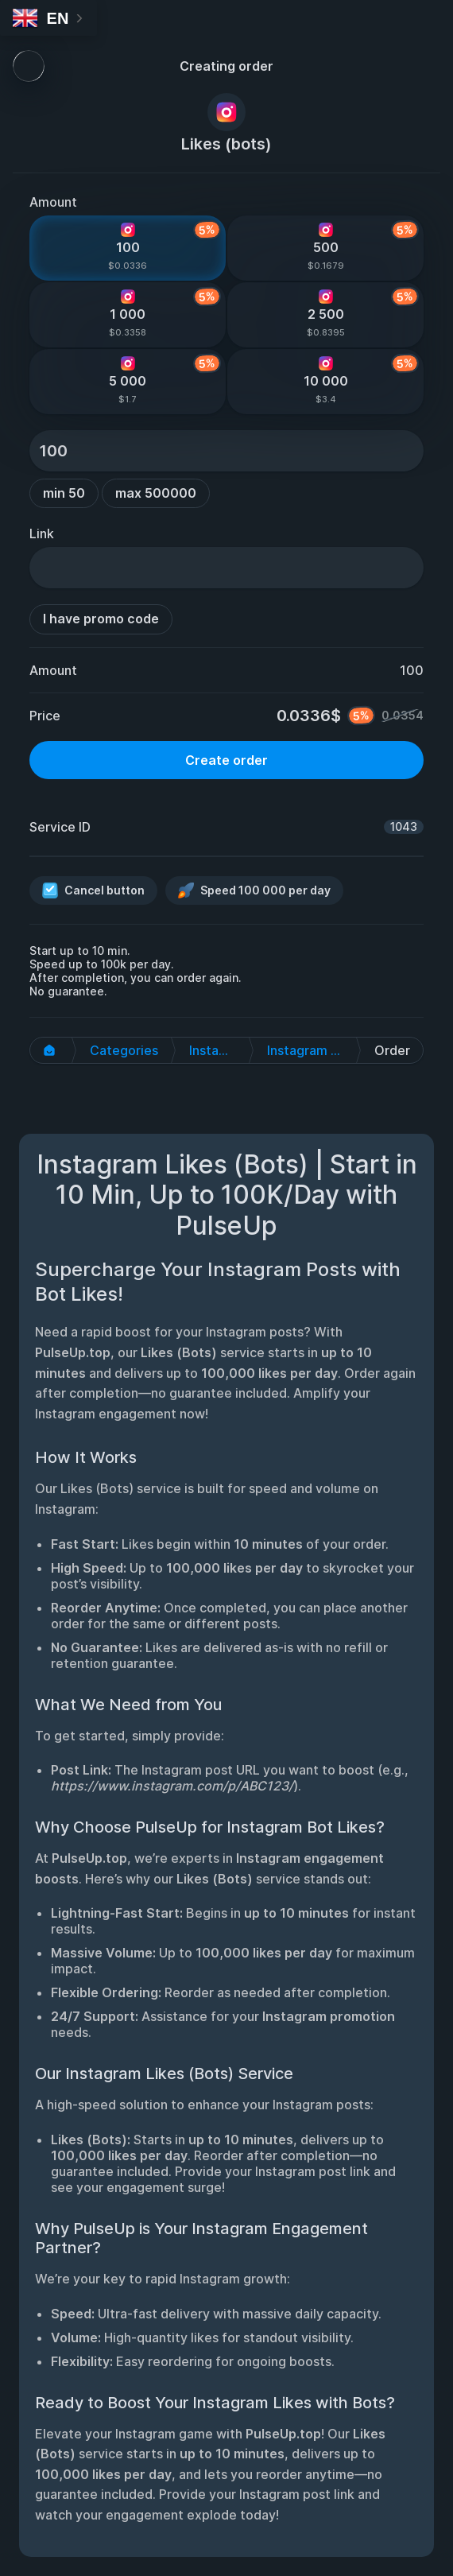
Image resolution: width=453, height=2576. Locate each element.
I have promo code (101, 619)
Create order (226, 760)
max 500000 (155, 493)
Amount (53, 202)
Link (41, 533)
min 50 (64, 493)
